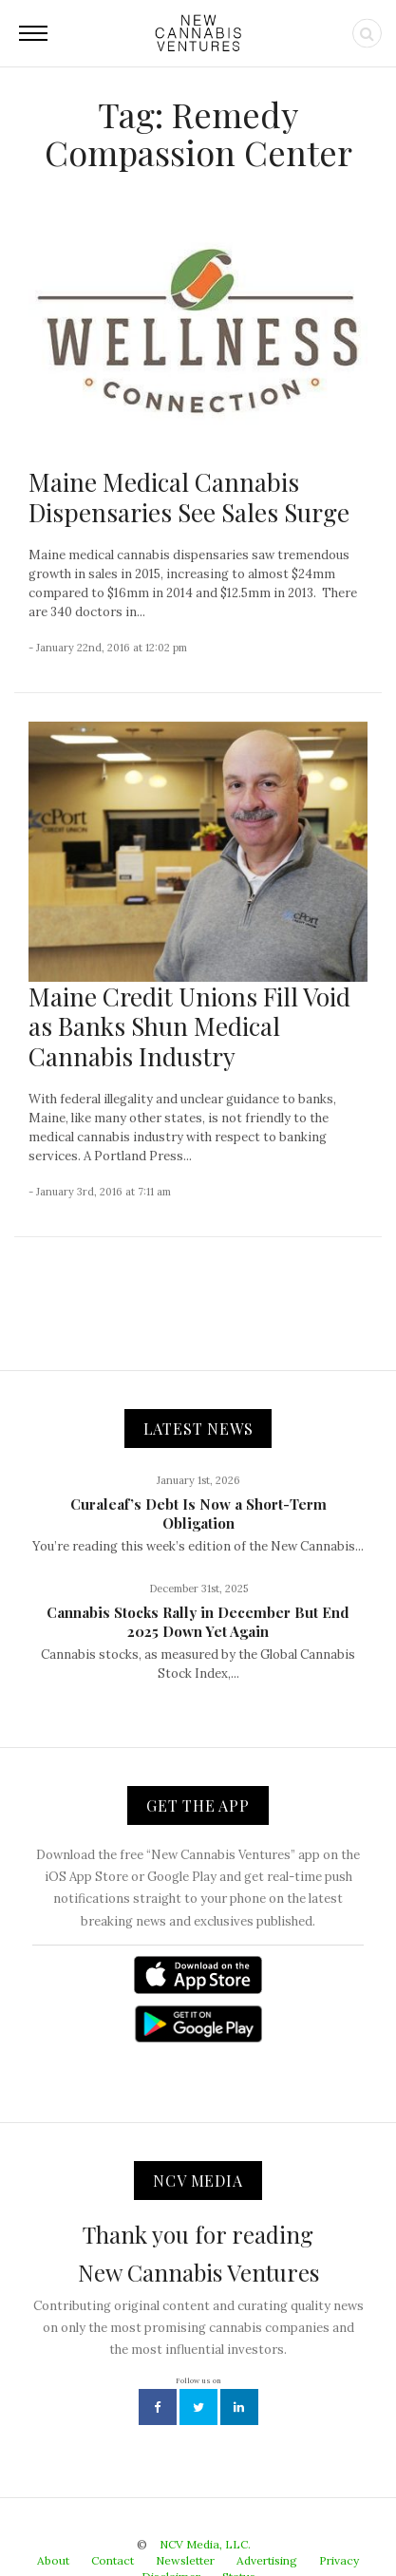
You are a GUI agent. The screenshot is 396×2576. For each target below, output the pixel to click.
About (53, 2560)
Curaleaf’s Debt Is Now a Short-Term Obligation (198, 1513)
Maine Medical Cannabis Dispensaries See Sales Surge (188, 496)
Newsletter (185, 2560)
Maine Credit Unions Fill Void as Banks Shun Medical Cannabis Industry (189, 1026)
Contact (112, 2560)
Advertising (266, 2560)
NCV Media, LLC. (205, 2544)
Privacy (339, 2560)
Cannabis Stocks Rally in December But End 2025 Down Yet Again (198, 1622)
